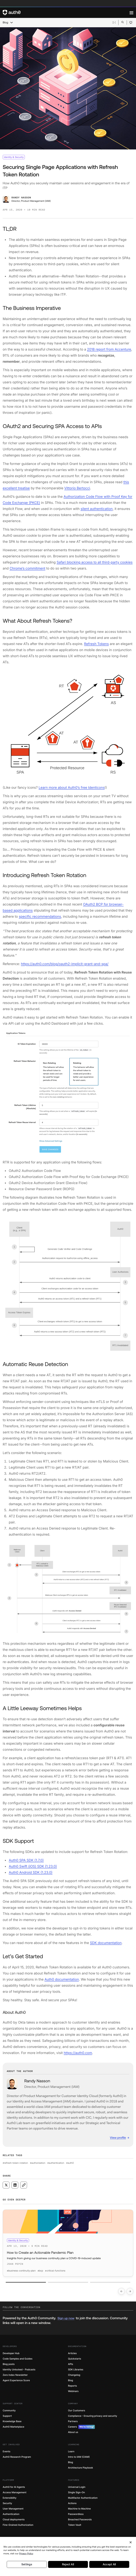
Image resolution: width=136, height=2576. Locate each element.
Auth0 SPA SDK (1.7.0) (26, 1860)
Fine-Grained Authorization (18, 2525)
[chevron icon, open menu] (11, 22)
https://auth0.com (78, 2053)
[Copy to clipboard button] (23, 2185)
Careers (81, 2427)
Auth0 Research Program (17, 2456)
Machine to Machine (79, 2508)
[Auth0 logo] (66, 12)
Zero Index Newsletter (15, 2375)
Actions (72, 2503)
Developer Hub (11, 2353)
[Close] (130, 2541)
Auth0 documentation (62, 1979)
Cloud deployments (14, 2519)
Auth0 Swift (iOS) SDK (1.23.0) (33, 1866)
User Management (13, 2508)
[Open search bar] (122, 22)
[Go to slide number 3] (110, 2282)
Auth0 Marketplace (13, 2426)
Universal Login (76, 2487)
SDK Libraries (75, 2369)
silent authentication (96, 509)
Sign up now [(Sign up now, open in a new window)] (65, 2318)
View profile (118, 2137)
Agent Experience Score (16, 2380)
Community (9, 2410)
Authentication (11, 2514)
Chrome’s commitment (27, 568)
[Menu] (131, 12)
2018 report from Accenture (109, 349)
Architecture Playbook (80, 2467)
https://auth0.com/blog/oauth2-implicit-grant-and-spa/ (64, 964)
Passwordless (76, 2514)
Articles (72, 2353)
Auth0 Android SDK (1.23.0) (30, 1872)
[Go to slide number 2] (68, 2282)
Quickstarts (74, 2358)
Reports (72, 2385)
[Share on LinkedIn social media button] (14, 2185)
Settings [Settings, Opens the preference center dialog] (27, 2563)
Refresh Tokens (96, 644)
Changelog (74, 2375)
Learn (71, 2451)
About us (73, 2432)
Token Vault (74, 2525)
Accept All (109, 2563)
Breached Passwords (80, 2519)
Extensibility (9, 2497)
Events (6, 2451)
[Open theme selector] (130, 22)
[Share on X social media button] (6, 2185)
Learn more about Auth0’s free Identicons (72, 787)
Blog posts (9, 2364)
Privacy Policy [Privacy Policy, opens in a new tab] (26, 2552)
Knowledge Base (12, 2421)
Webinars (73, 2391)
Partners (73, 2421)
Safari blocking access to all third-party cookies (94, 562)
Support (7, 2416)
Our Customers (76, 2410)
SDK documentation (106, 1943)
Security (7, 2503)
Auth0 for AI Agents (14, 2487)
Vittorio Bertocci (77, 488)
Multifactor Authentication (83, 2497)
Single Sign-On (76, 2492)
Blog (5, 22)
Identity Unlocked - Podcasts (19, 2369)
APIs (70, 2364)
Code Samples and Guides (17, 2358)
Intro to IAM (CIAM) (79, 2456)
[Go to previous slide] (121, 2291)
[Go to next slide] (130, 2291)
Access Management (14, 2492)
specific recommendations (40, 916)
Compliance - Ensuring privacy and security (92, 2416)
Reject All (68, 2563)
